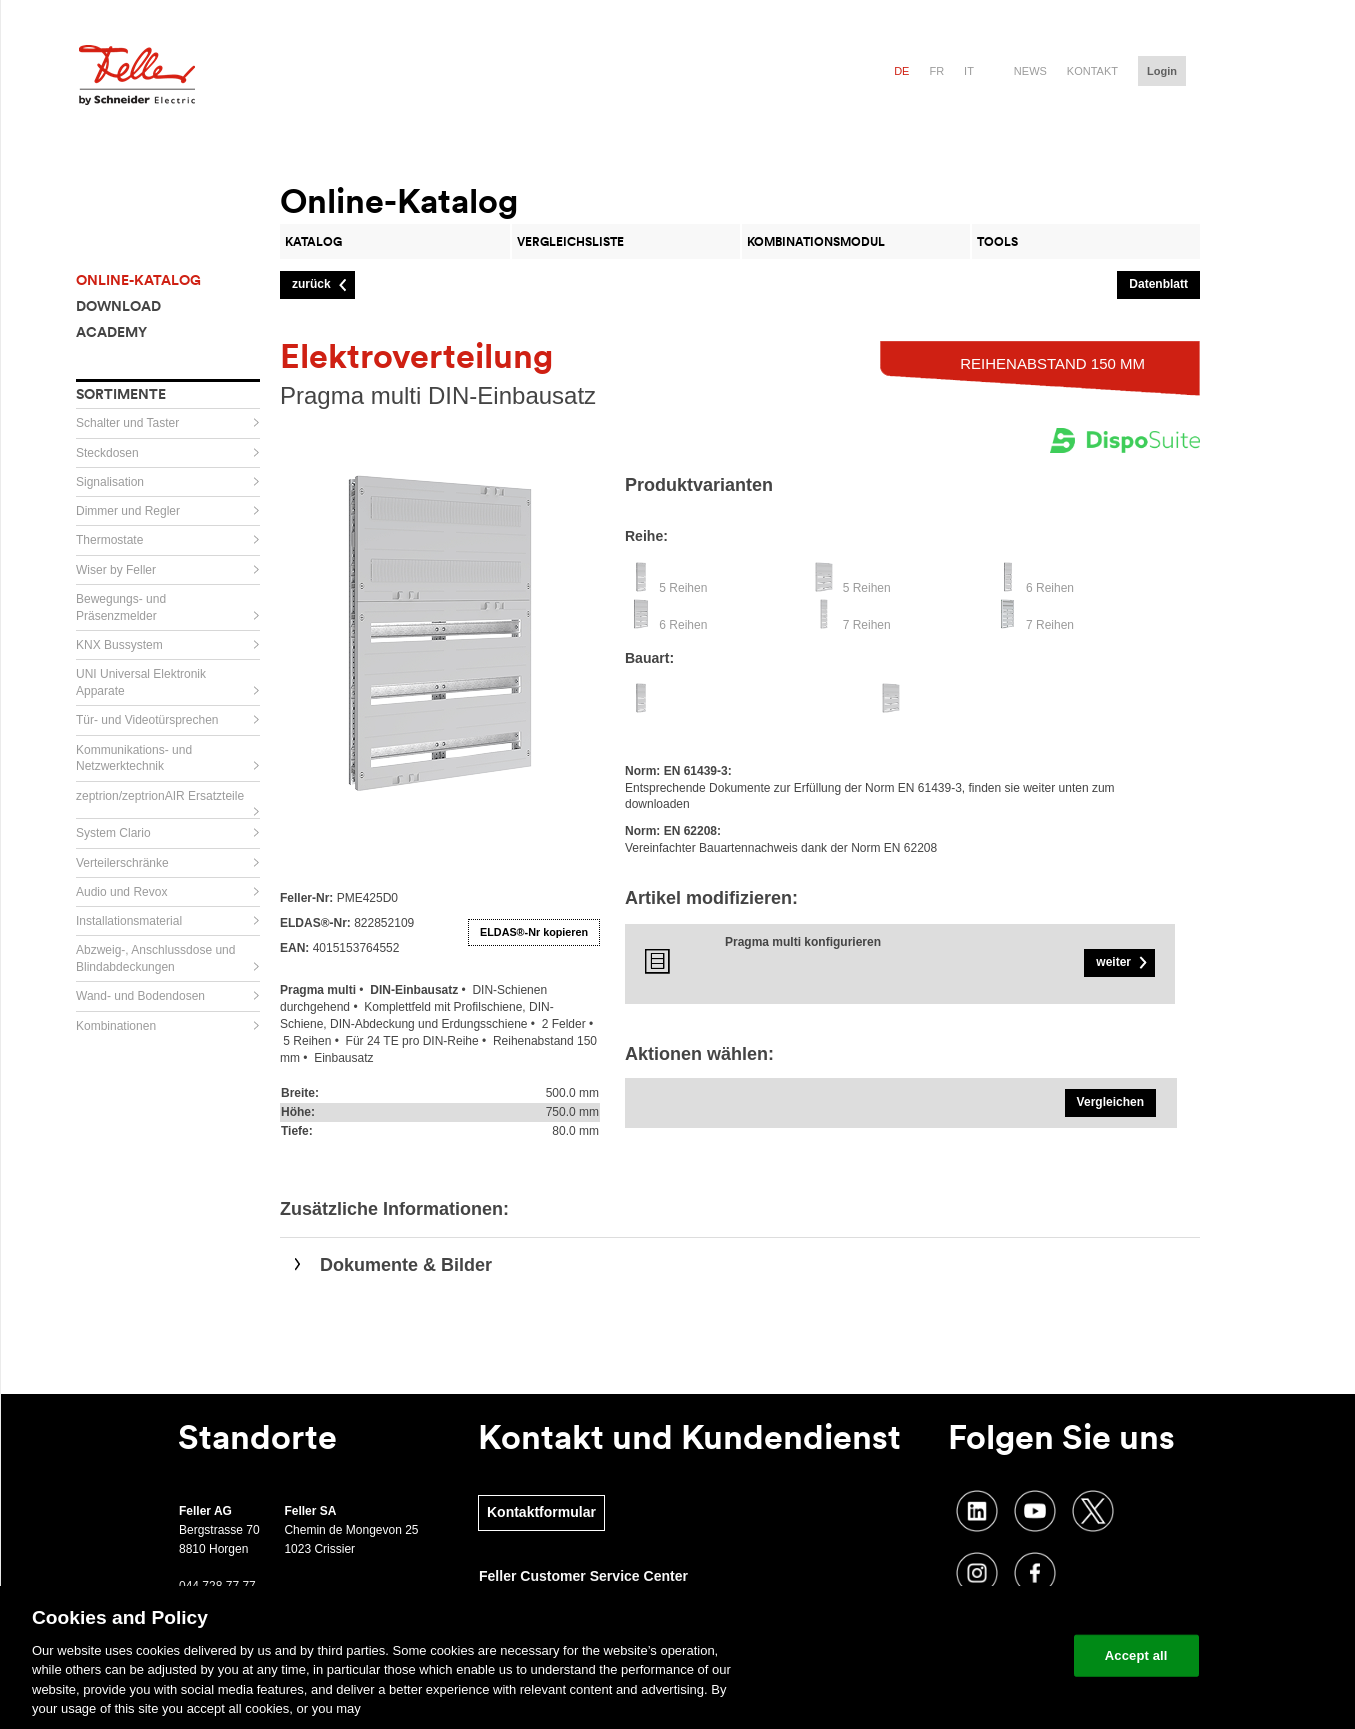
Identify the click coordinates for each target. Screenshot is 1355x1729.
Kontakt (1092, 71)
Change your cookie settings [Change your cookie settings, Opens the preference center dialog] (965, 1655)
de (901, 71)
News (1030, 71)
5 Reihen (683, 588)
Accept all (1136, 1655)
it (969, 71)
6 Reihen (1050, 588)
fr (936, 71)
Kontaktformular (541, 1512)
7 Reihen (867, 625)
